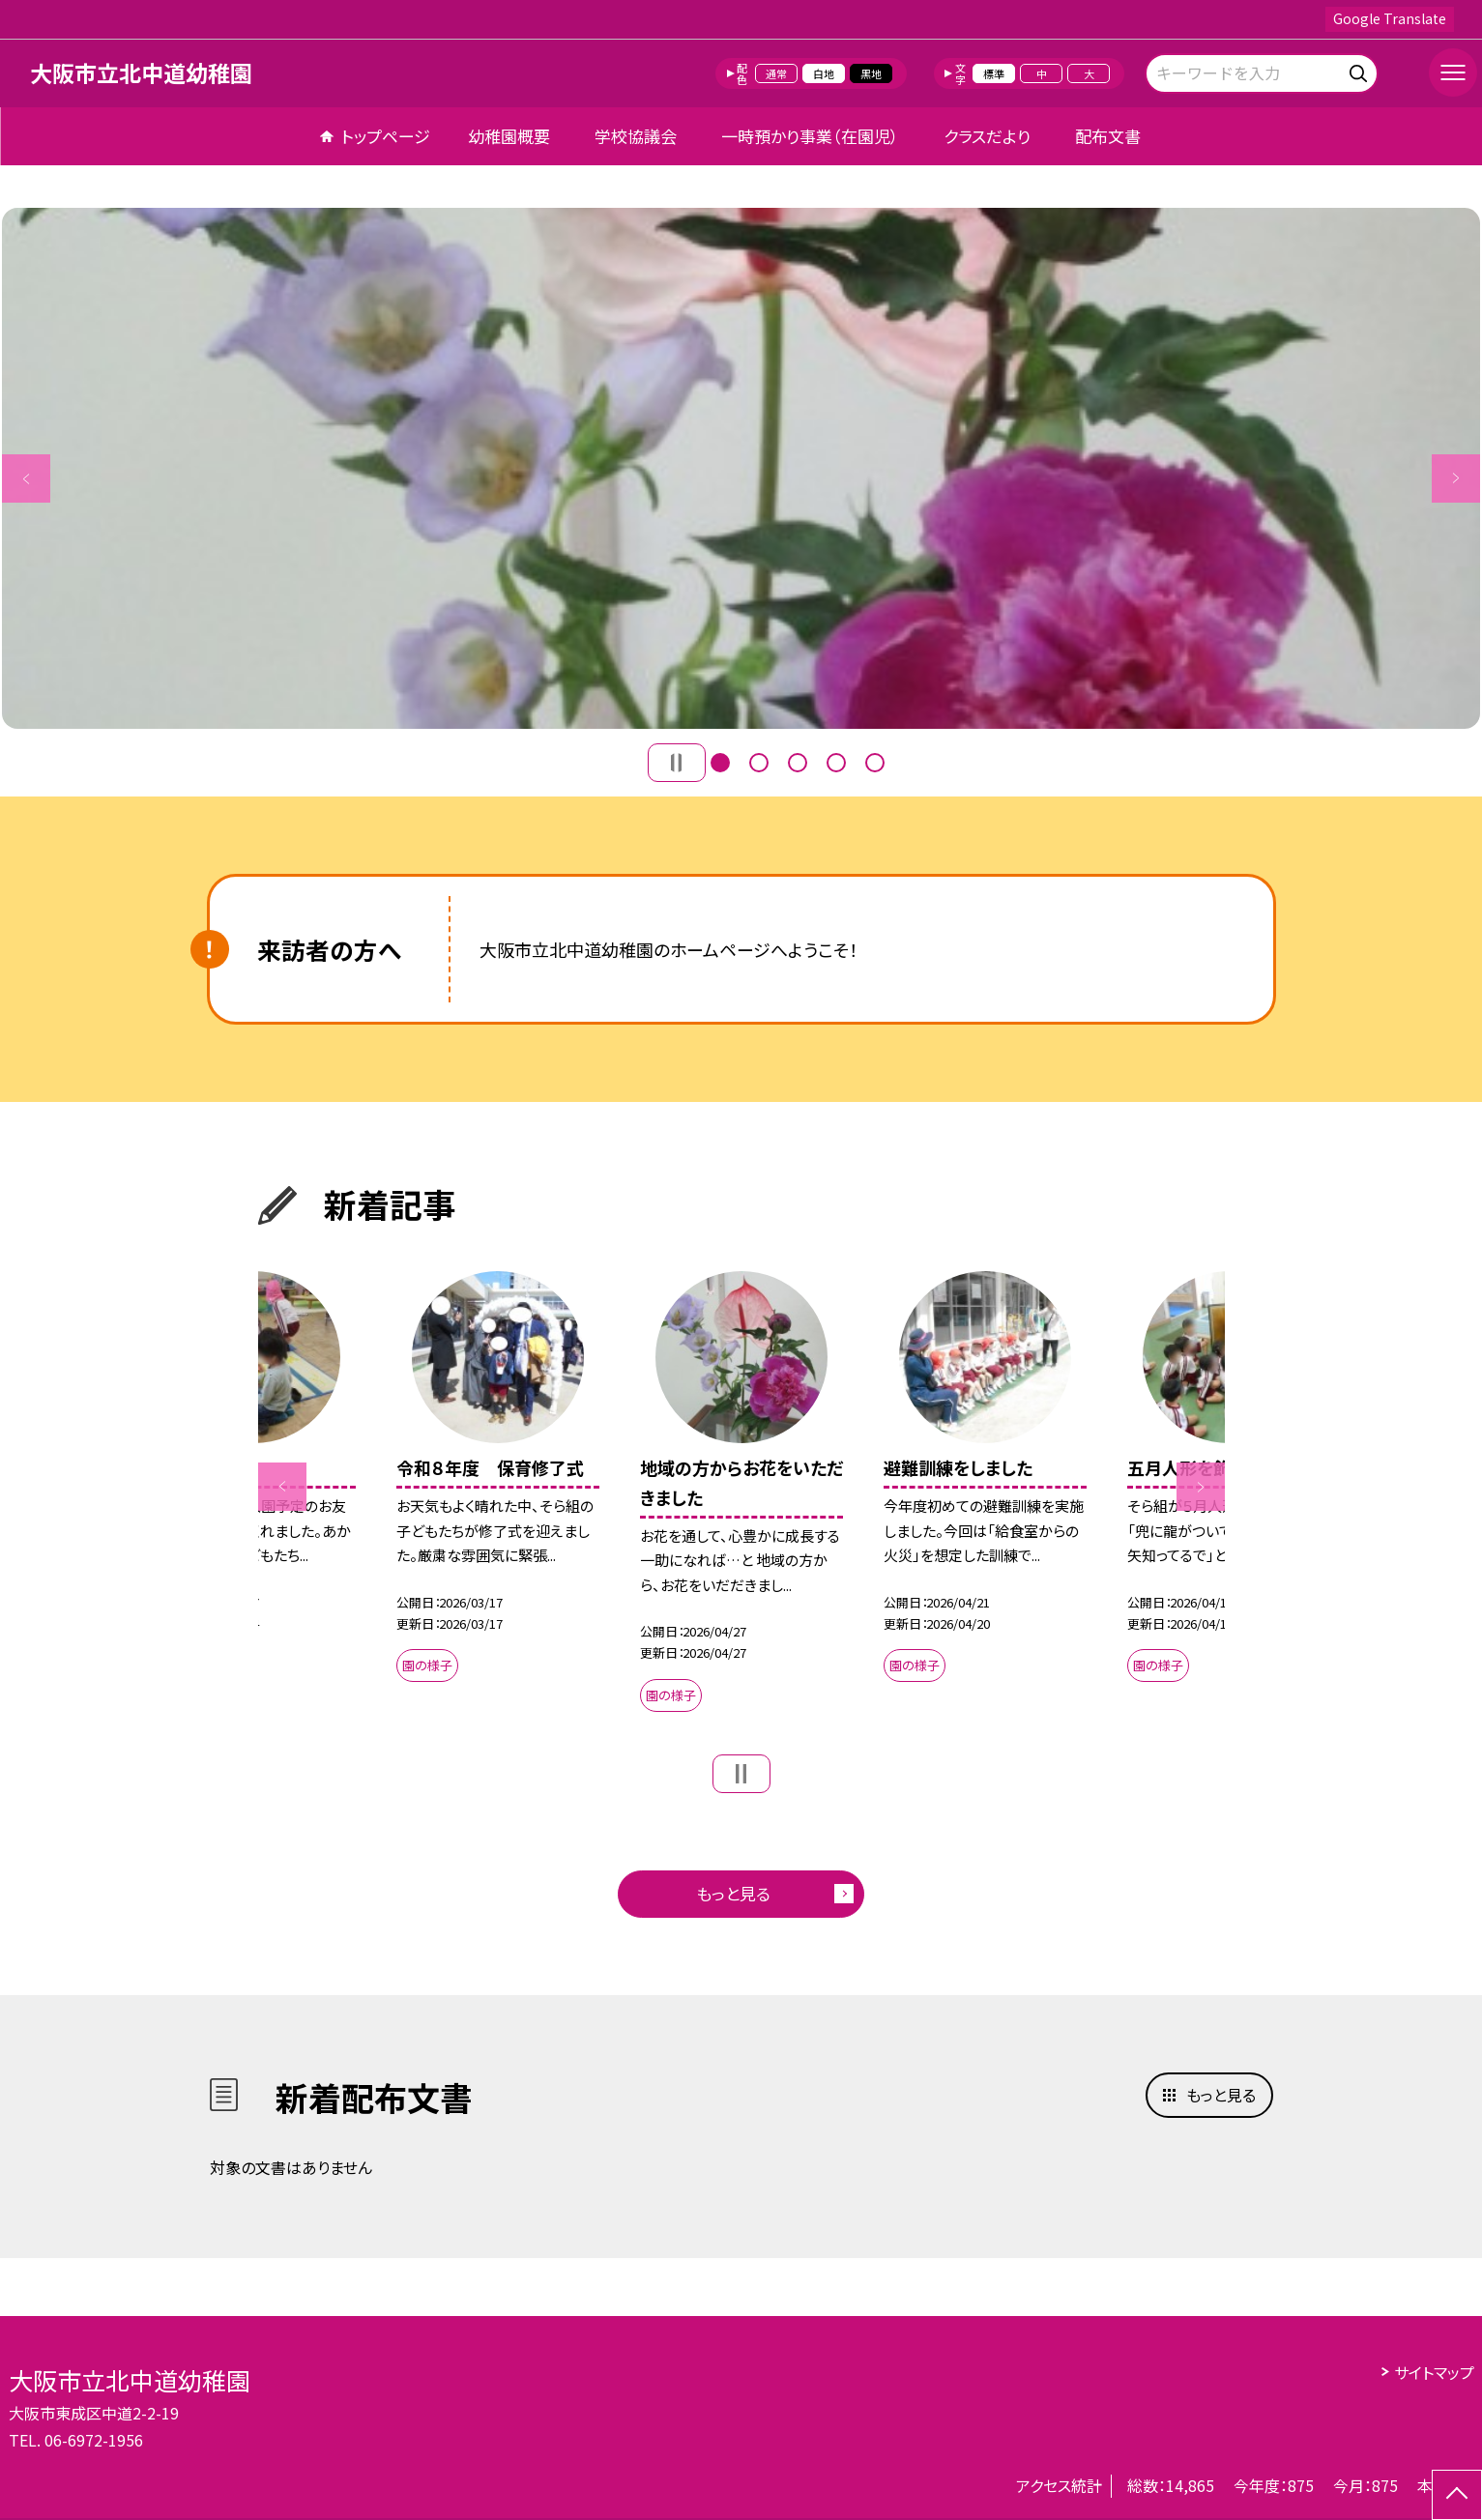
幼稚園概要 (509, 136)
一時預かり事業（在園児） (810, 136)
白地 (823, 73)
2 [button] (759, 762)
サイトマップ (1434, 2372)
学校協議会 (636, 136)
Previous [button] (26, 478)
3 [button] (797, 762)
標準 (993, 73)
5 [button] (875, 762)
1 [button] (720, 762)
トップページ (385, 136)
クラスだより (987, 136)
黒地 (871, 73)
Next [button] (1456, 478)
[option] (741, 468)
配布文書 (1108, 136)
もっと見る (733, 1893)
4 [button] (836, 762)
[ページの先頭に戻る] (1457, 2495)
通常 (776, 73)
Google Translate (1389, 18)
